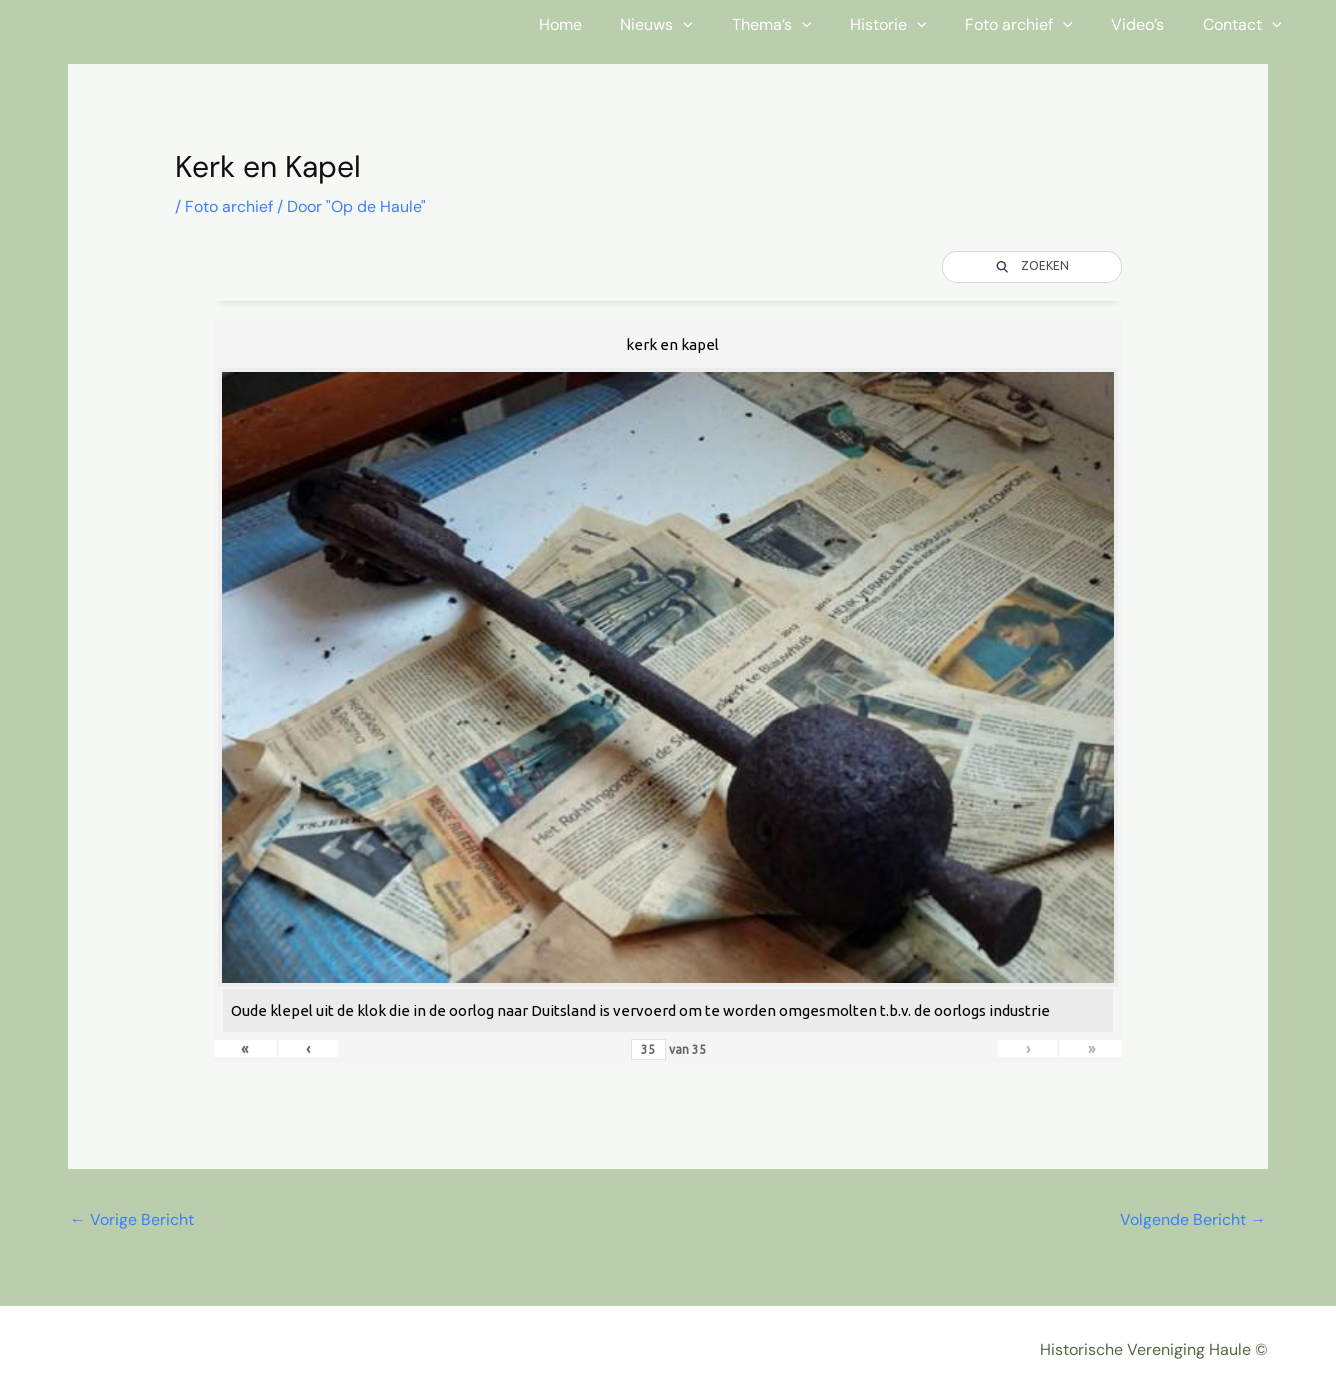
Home (603, 24)
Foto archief (229, 206)
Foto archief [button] (1036, 25)
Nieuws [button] (693, 25)
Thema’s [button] (802, 25)
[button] (720, 25)
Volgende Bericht (1193, 1219)
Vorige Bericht (132, 1219)
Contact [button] (1245, 25)
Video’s (1147, 24)
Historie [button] (911, 25)
